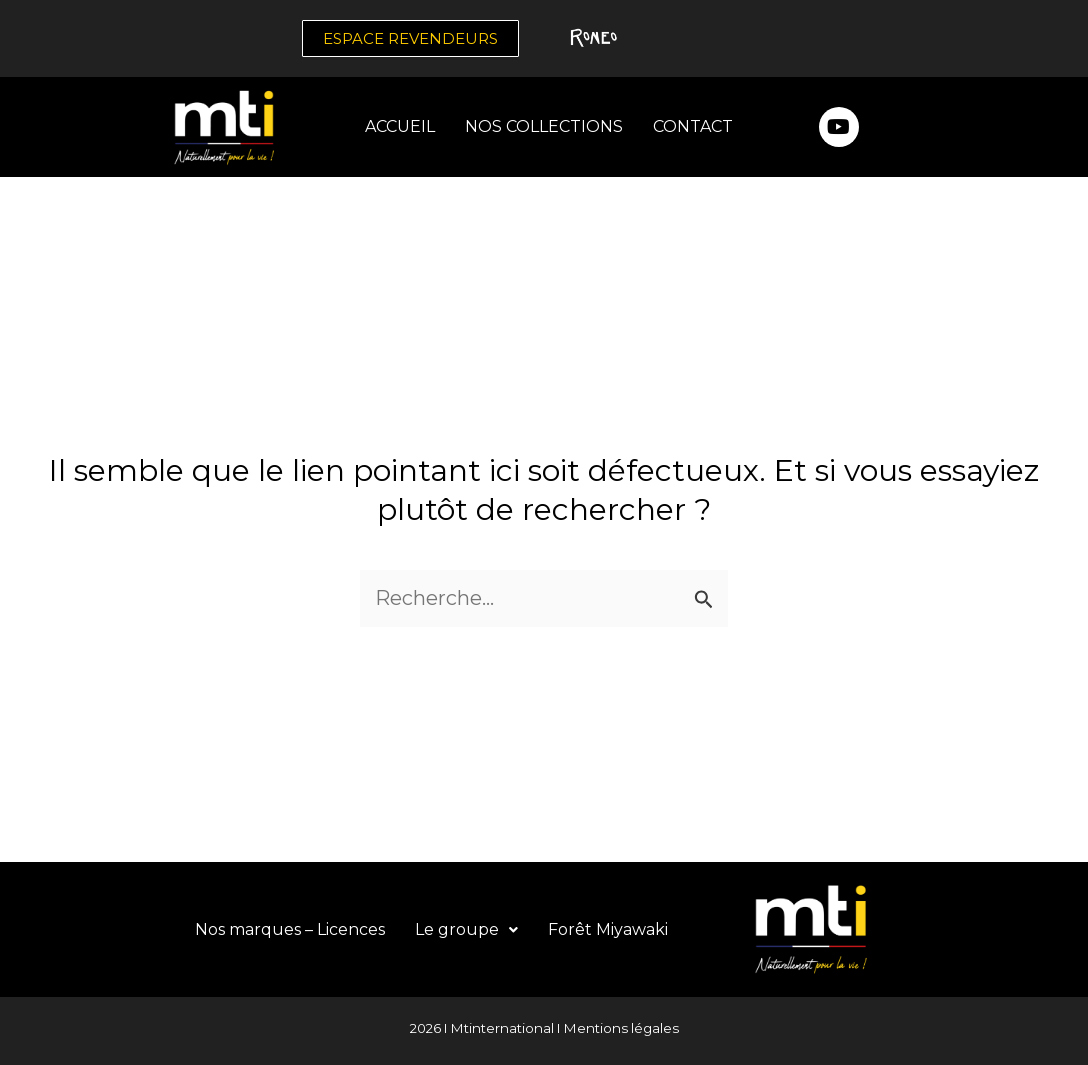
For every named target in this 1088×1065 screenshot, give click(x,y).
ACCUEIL (400, 126)
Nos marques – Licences (290, 929)
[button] (466, 930)
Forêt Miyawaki (608, 929)
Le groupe (466, 929)
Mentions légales (621, 1028)
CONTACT (693, 126)
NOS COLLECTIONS (544, 126)
